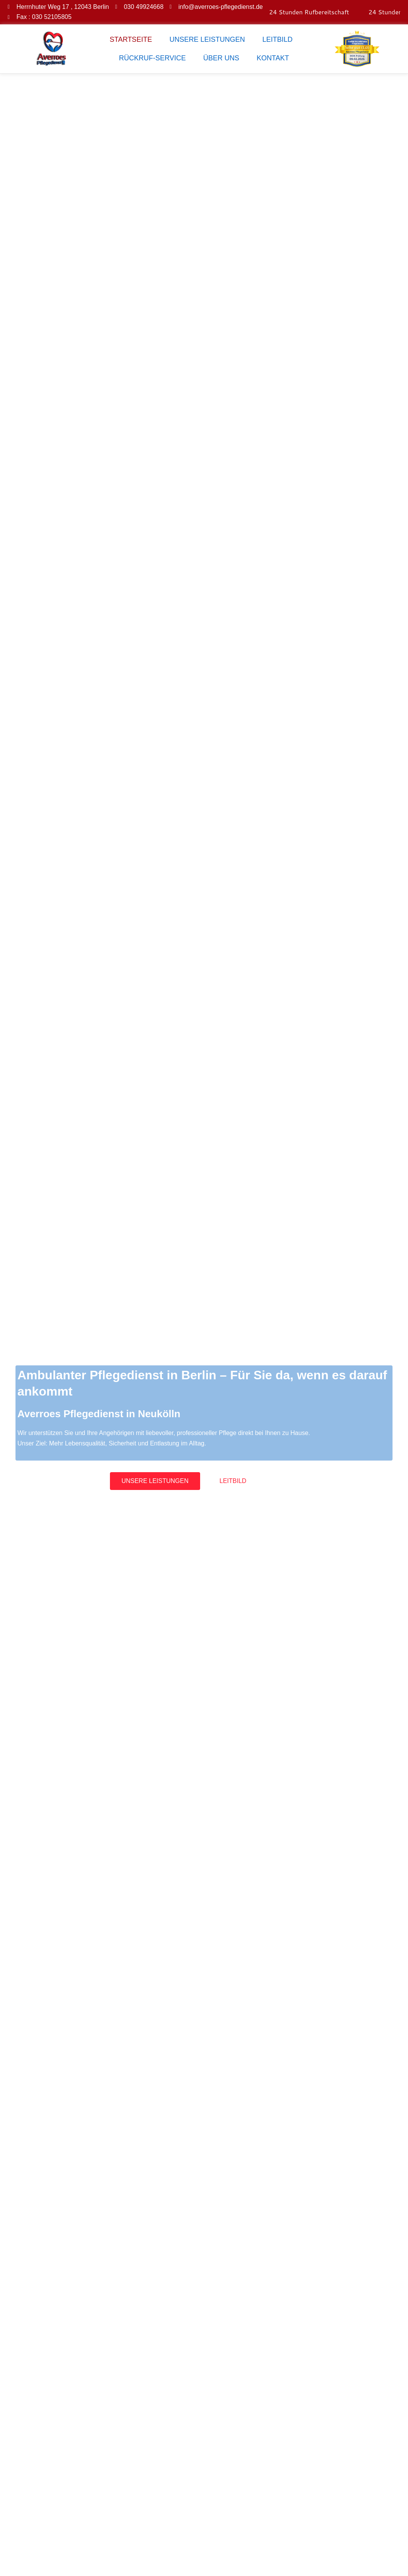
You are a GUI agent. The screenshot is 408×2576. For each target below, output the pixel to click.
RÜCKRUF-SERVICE (152, 58)
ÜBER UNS (221, 58)
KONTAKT (273, 58)
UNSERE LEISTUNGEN (207, 39)
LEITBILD (277, 39)
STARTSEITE (131, 39)
